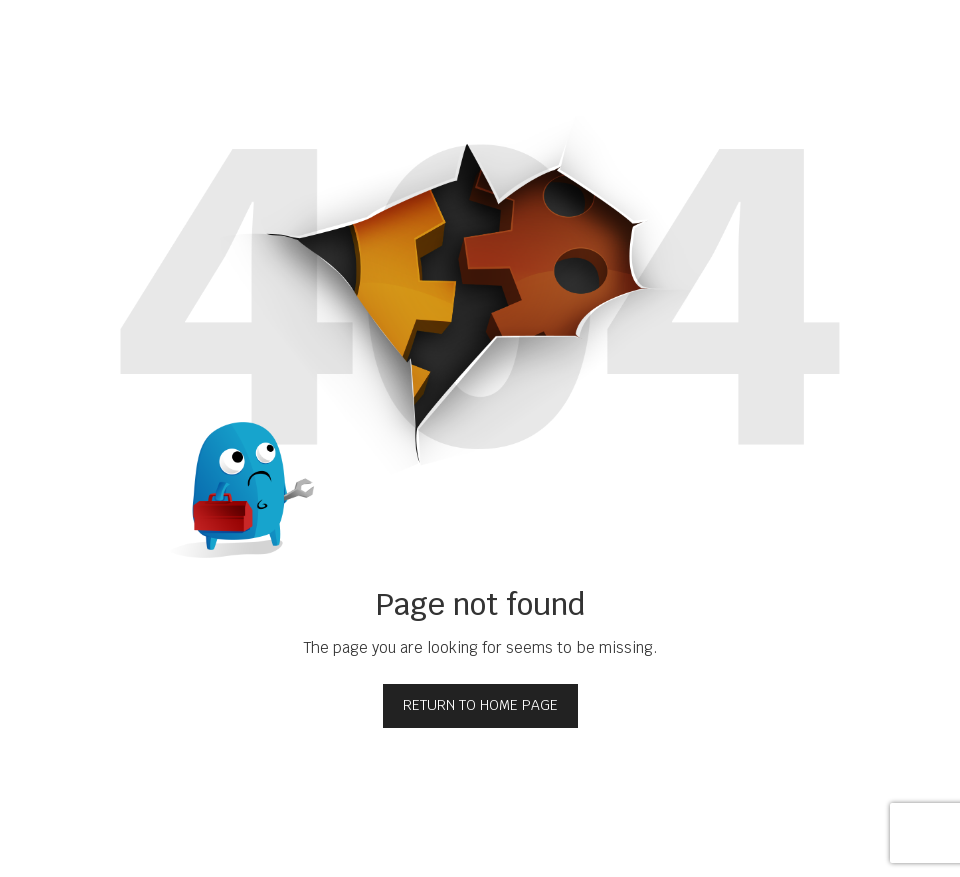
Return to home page (480, 705)
